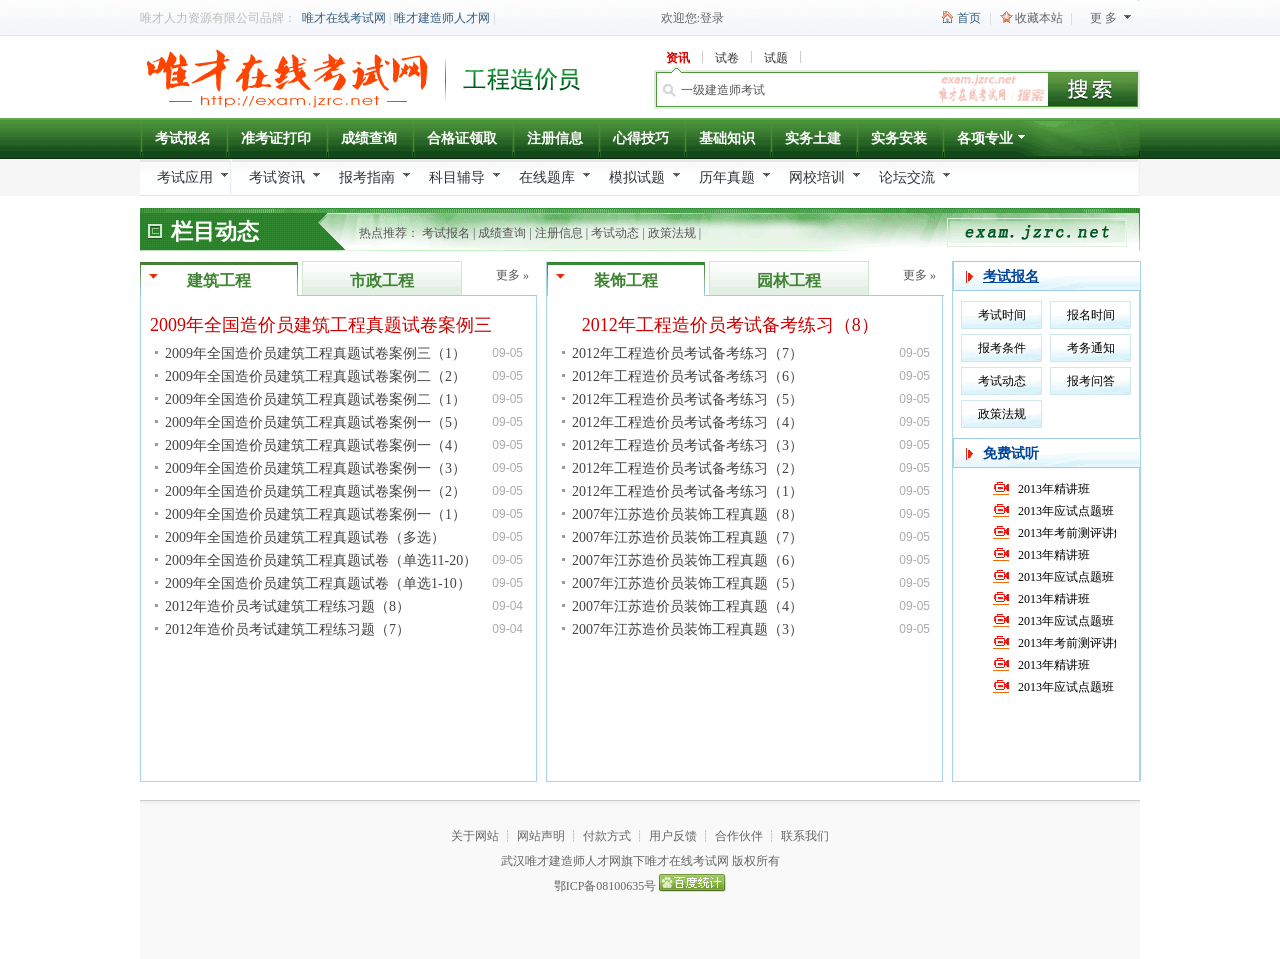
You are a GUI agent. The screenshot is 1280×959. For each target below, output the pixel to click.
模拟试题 (637, 177)
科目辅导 (457, 177)
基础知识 (727, 138)
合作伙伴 (739, 836)
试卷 (727, 58)
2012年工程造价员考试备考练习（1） (687, 491)
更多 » (512, 275)
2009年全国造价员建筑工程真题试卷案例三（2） (343, 325)
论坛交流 (907, 177)
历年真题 (727, 177)
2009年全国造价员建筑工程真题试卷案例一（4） (315, 445)
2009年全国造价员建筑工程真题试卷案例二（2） (315, 376)
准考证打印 (276, 138)
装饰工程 (626, 280)
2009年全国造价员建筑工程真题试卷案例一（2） (315, 491)
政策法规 (672, 233)
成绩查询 (369, 138)
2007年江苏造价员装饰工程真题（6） (687, 560)
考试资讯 (277, 177)
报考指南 (367, 177)
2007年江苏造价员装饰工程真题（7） (687, 537)
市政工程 (382, 280)
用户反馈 (673, 836)
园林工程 (789, 280)
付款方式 (607, 836)
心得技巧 (641, 138)
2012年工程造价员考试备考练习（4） (687, 422)
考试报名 (183, 138)
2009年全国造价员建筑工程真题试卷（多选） (305, 537)
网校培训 (817, 177)
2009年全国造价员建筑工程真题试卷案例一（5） (315, 422)
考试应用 (185, 177)
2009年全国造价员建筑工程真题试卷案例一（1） (315, 514)
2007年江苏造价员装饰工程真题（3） (687, 629)
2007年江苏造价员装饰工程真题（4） (687, 606)
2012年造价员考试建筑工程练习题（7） (287, 629)
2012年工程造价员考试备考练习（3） (687, 445)
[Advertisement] (338, 671)
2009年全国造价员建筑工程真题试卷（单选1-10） (318, 583)
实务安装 (899, 138)
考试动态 (615, 233)
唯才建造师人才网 (442, 18)
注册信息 (555, 138)
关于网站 (475, 836)
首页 (969, 18)
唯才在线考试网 (344, 18)
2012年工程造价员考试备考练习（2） (687, 468)
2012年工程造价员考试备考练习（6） (687, 376)
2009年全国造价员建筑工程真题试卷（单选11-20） (321, 560)
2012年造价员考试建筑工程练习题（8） (287, 606)
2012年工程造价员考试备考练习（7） (687, 353)
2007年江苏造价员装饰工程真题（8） (687, 514)
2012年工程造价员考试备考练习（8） (730, 325)
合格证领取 (462, 138)
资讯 (678, 58)
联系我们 (805, 836)
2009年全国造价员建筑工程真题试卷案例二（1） (315, 399)
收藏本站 (1039, 18)
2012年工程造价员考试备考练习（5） (687, 399)
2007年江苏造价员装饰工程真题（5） (687, 583)
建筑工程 (219, 280)
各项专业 (992, 141)
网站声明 (541, 836)
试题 (776, 58)
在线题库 (547, 177)
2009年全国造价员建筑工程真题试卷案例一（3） (315, 468)
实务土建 (813, 138)
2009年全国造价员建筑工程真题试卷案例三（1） (315, 353)
